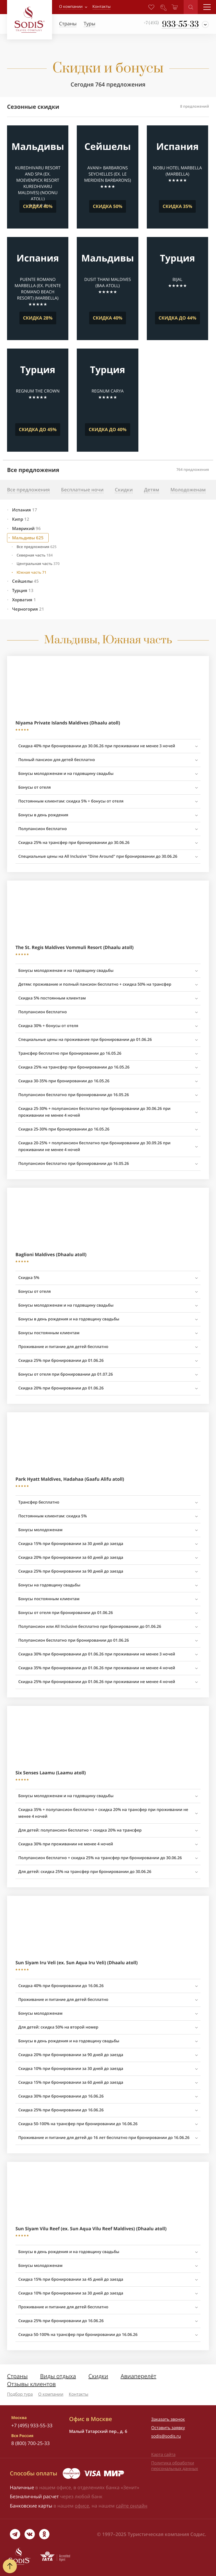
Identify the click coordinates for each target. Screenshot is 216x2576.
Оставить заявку (168, 2428)
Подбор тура (20, 2394)
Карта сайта (163, 2454)
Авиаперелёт (138, 2376)
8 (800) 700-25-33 (30, 2443)
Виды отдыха (58, 2376)
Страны (17, 2376)
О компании (71, 6)
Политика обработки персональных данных (174, 2465)
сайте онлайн (131, 2505)
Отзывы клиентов (31, 2384)
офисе (82, 2505)
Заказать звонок (168, 2419)
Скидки (98, 2376)
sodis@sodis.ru (166, 2436)
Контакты (78, 2394)
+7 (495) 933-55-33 (31, 2425)
